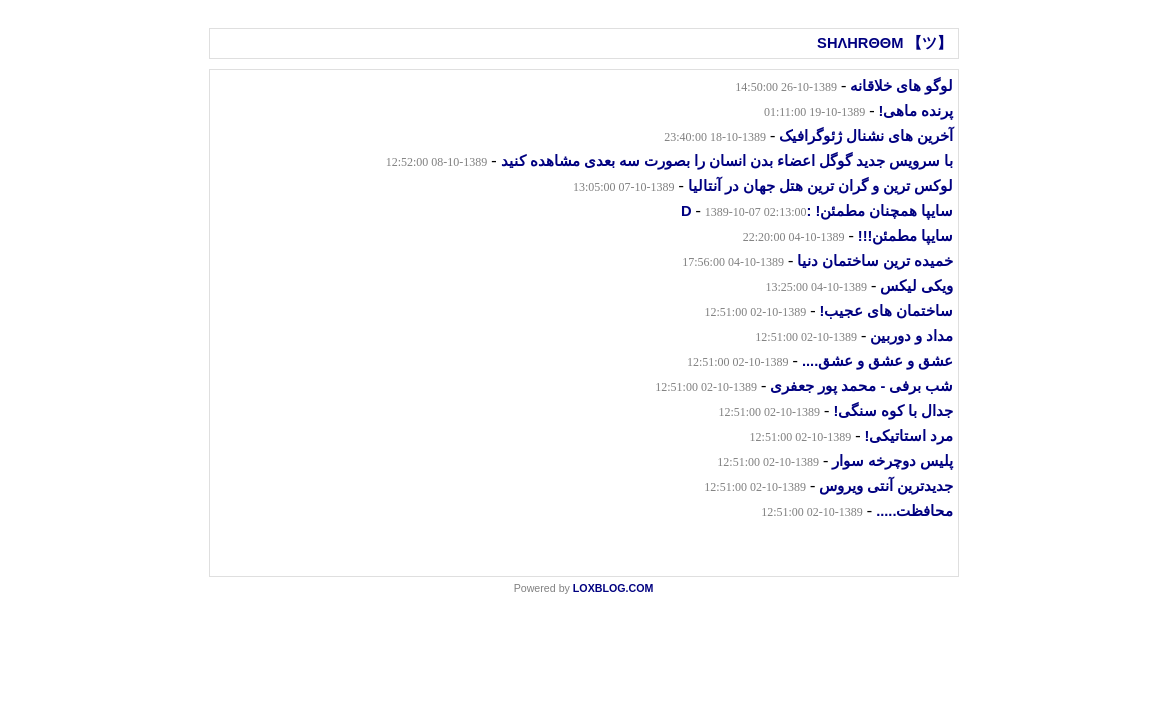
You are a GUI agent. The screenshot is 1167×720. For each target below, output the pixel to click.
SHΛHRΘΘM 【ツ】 (884, 43)
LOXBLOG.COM (613, 588)
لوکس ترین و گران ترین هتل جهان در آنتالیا (821, 186)
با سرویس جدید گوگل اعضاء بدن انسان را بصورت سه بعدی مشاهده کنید (727, 161)
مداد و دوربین (911, 336)
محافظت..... (914, 511)
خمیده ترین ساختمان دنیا (875, 261)
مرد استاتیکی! (909, 436)
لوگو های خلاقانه (901, 86)
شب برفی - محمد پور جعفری (861, 386)
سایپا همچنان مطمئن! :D (817, 211)
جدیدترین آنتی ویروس (886, 486)
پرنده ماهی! (916, 111)
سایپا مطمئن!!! (906, 236)
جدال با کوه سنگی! (893, 411)
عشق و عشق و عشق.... (878, 361)
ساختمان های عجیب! (886, 311)
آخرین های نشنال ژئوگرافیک (866, 136)
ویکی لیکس (916, 286)
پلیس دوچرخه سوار (892, 461)
